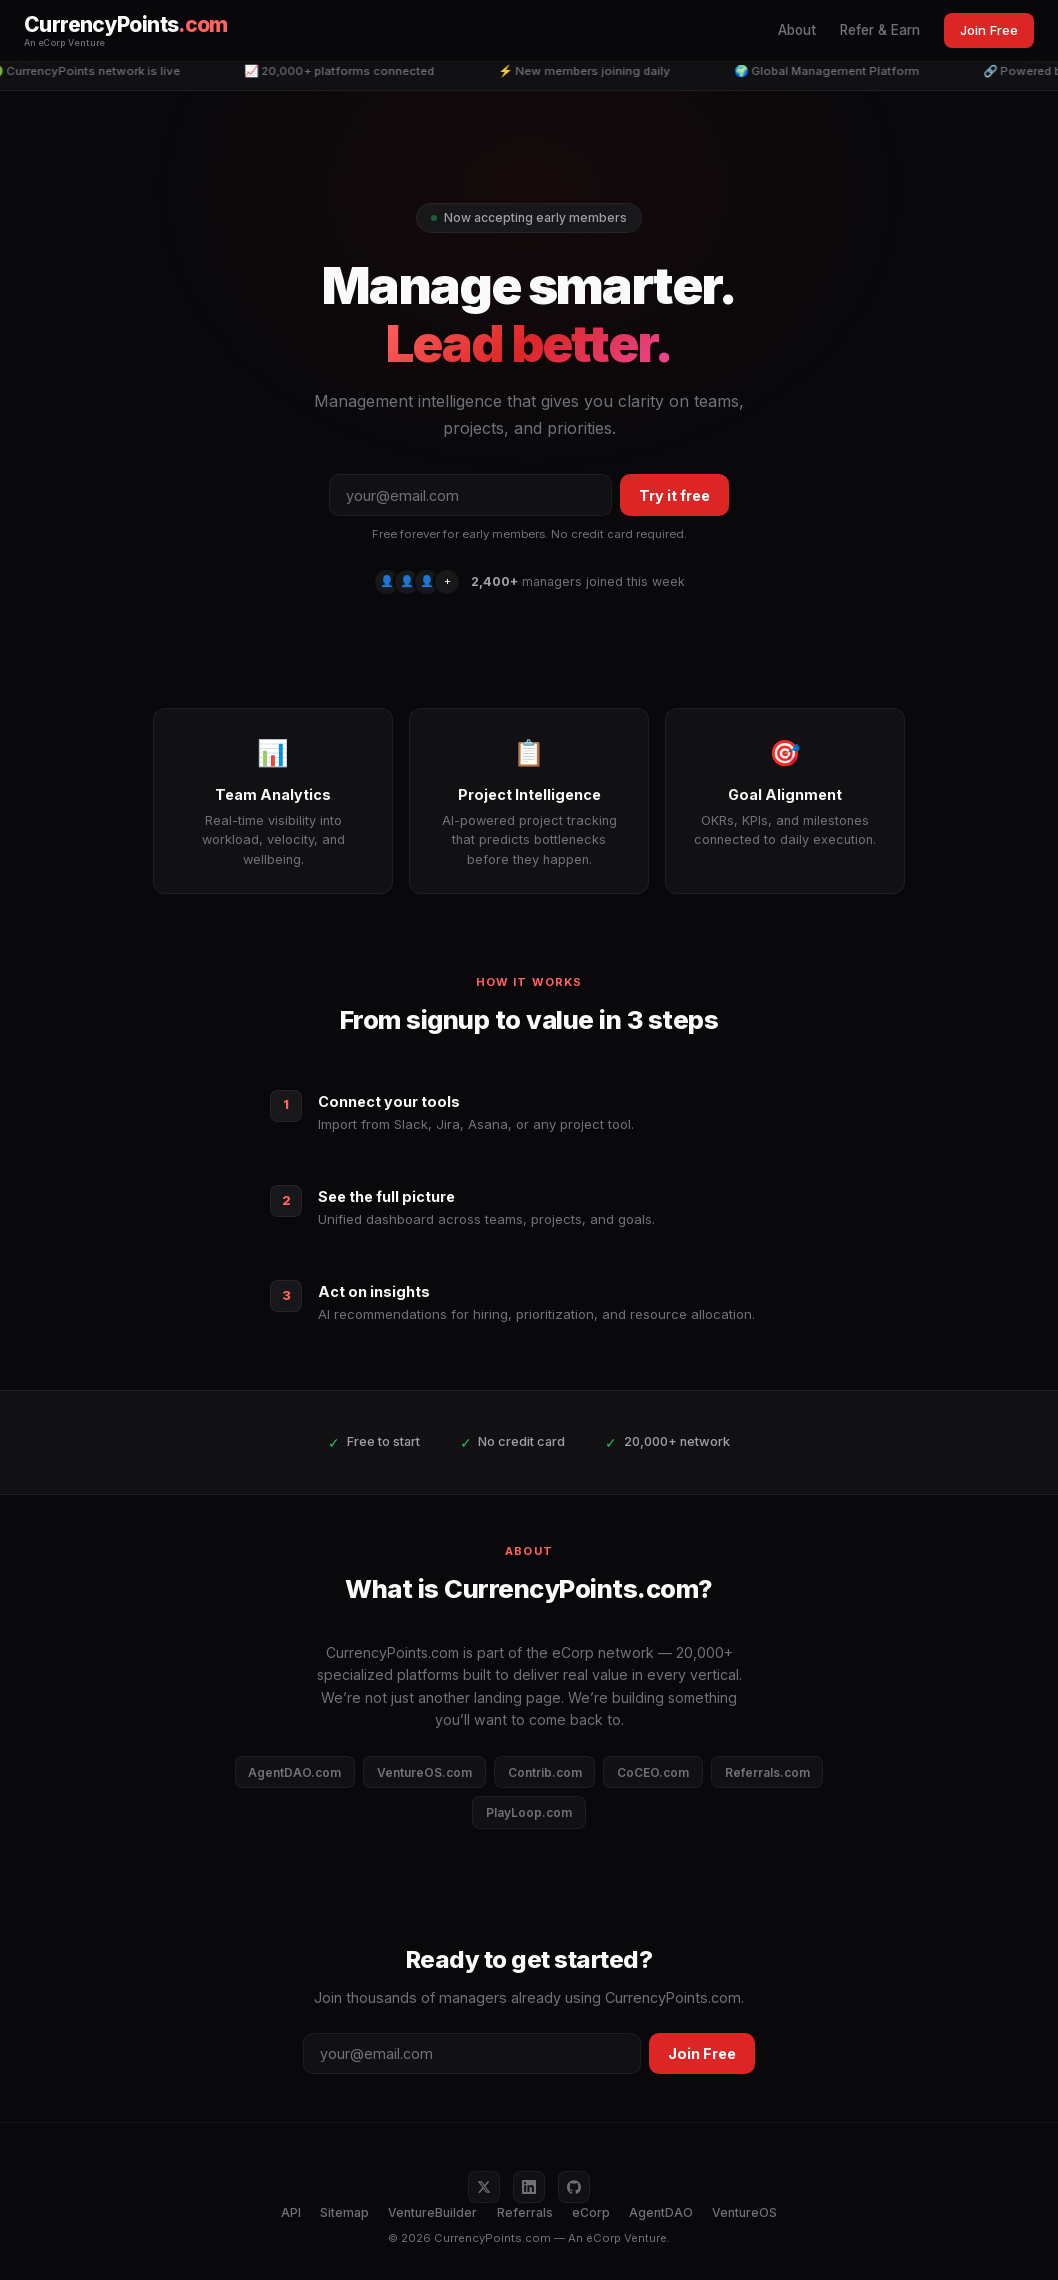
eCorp (591, 2212)
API (291, 2212)
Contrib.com (545, 1772)
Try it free (674, 495)
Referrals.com (767, 1772)
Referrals (525, 2212)
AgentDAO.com (294, 1772)
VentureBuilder (432, 2212)
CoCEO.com (653, 1772)
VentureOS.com (424, 1772)
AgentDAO (661, 2212)
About (797, 30)
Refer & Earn (880, 30)
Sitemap (344, 2212)
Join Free (989, 30)
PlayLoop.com (529, 1812)
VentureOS (744, 2212)
